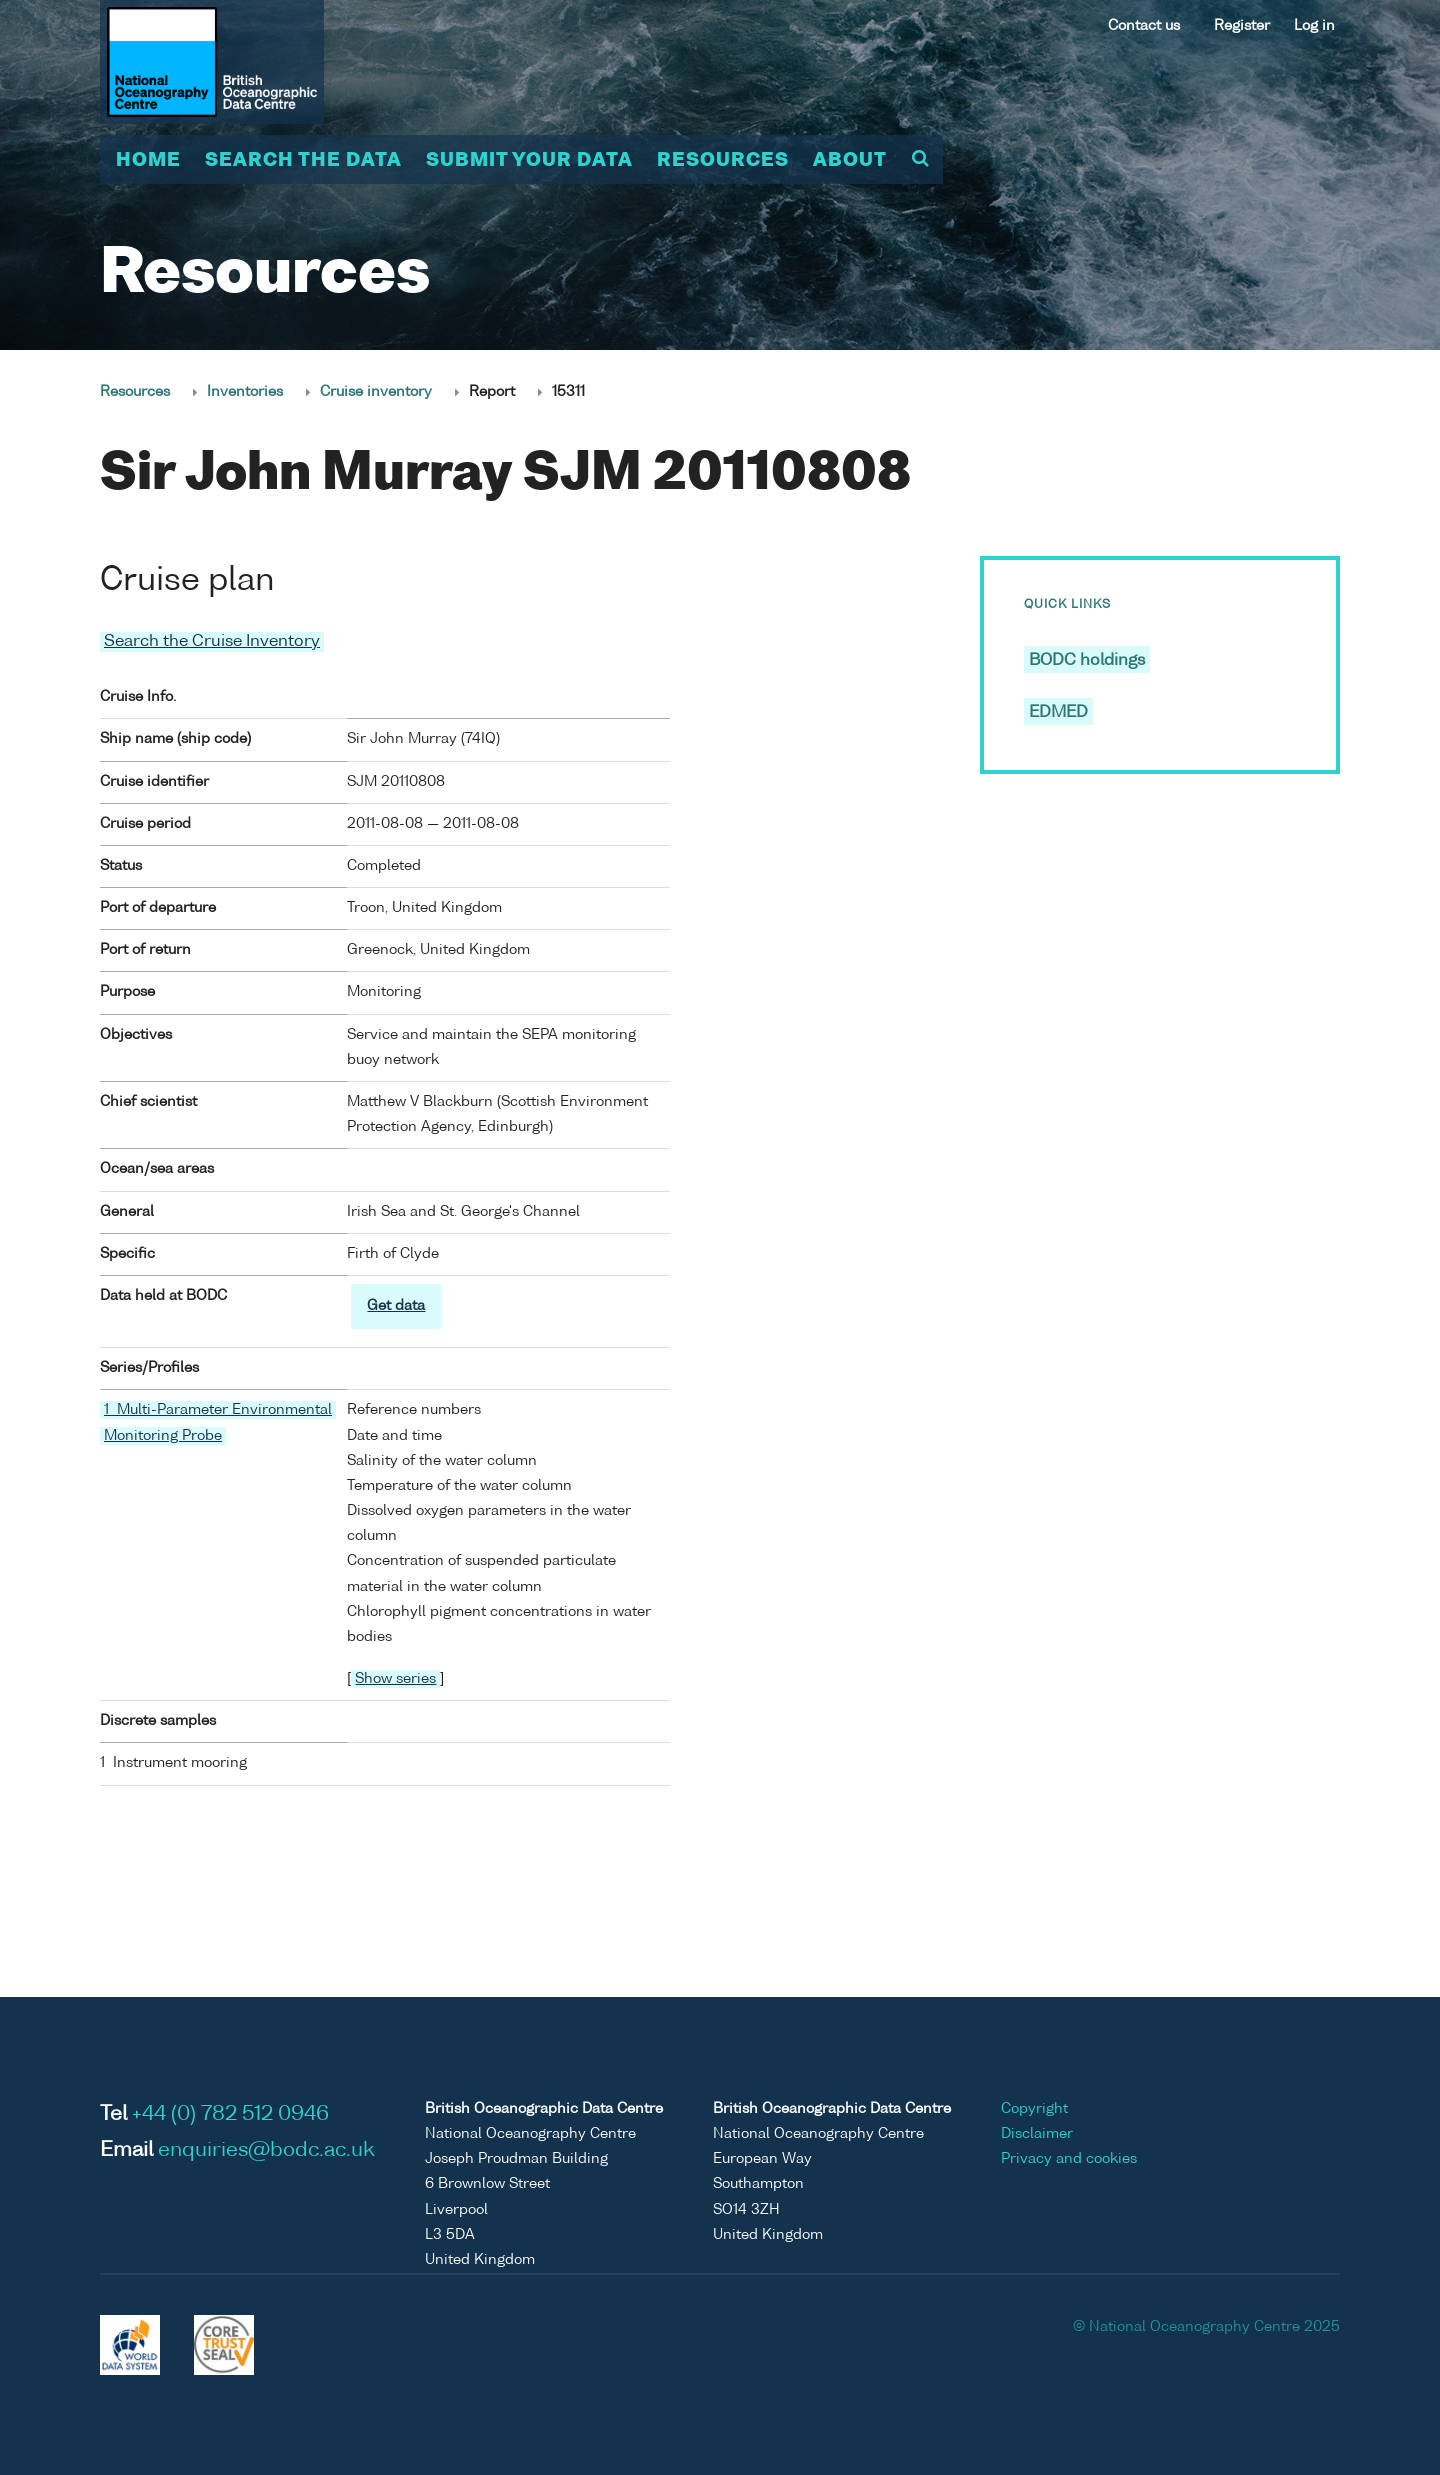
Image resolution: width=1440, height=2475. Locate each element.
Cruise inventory (376, 392)
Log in (1314, 26)
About (850, 161)
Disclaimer (1037, 2134)
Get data (396, 1306)
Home (148, 161)
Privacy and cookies (1069, 2159)
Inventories (245, 392)
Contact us (1144, 26)
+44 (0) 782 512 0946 (230, 2115)
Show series (395, 1679)
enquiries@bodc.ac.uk (266, 2151)
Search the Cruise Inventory (212, 642)
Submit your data (529, 161)
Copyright (1034, 2109)
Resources (723, 161)
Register (1242, 26)
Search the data (303, 161)
